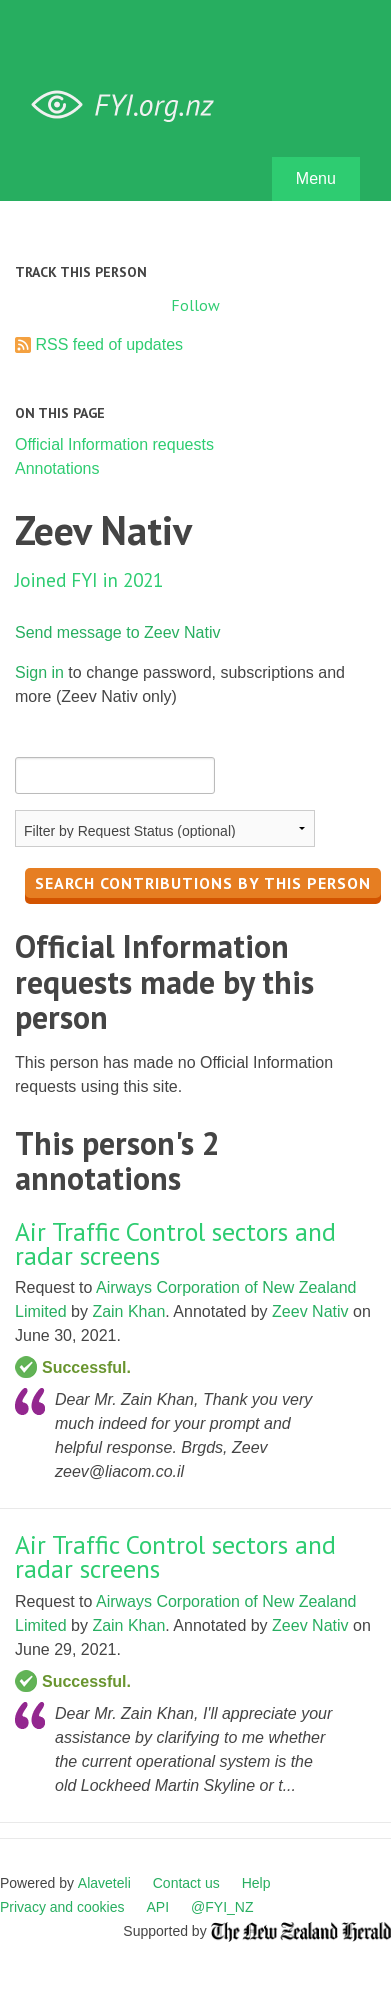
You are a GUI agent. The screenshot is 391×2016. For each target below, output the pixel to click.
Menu (316, 178)
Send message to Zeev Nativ (117, 632)
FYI (130, 105)
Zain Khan (128, 1311)
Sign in (39, 672)
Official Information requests (114, 444)
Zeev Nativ (310, 1311)
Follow (195, 305)
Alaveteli (104, 1883)
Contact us (186, 1883)
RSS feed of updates (109, 344)
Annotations (57, 468)
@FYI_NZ (222, 1907)
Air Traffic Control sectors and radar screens (175, 1243)
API (158, 1907)
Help (256, 1883)
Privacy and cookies (62, 1907)
